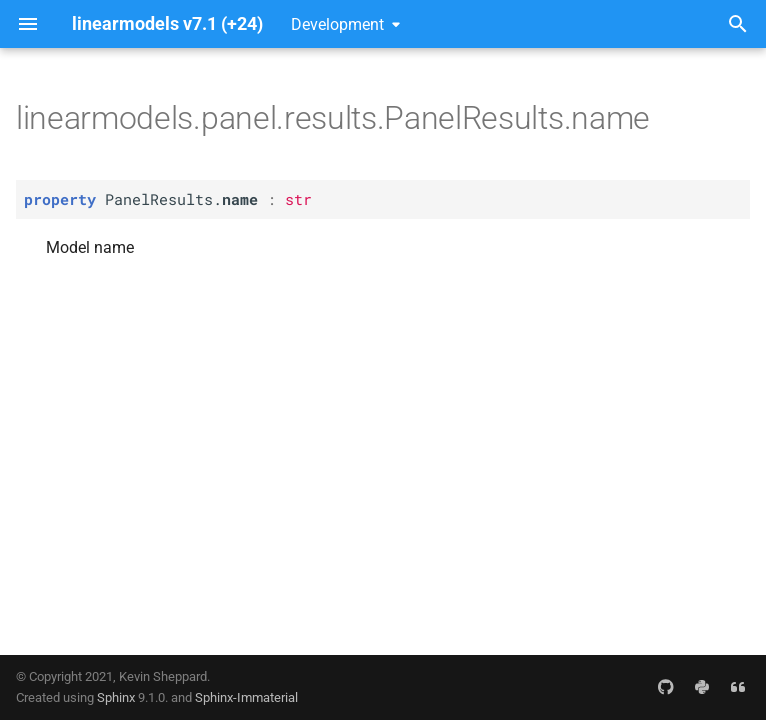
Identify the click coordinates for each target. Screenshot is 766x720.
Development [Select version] (337, 24)
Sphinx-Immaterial (246, 697)
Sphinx (116, 697)
